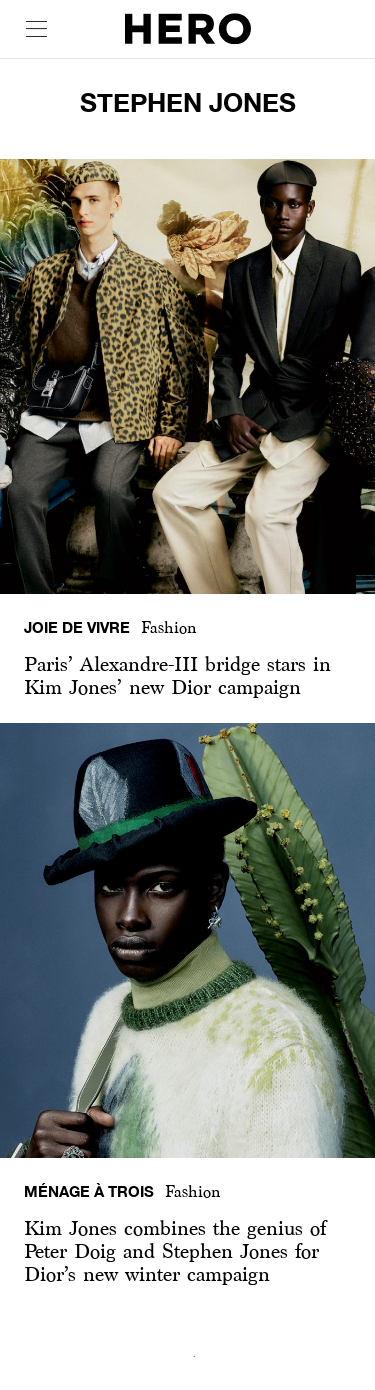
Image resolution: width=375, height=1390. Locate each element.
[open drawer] (36, 29)
